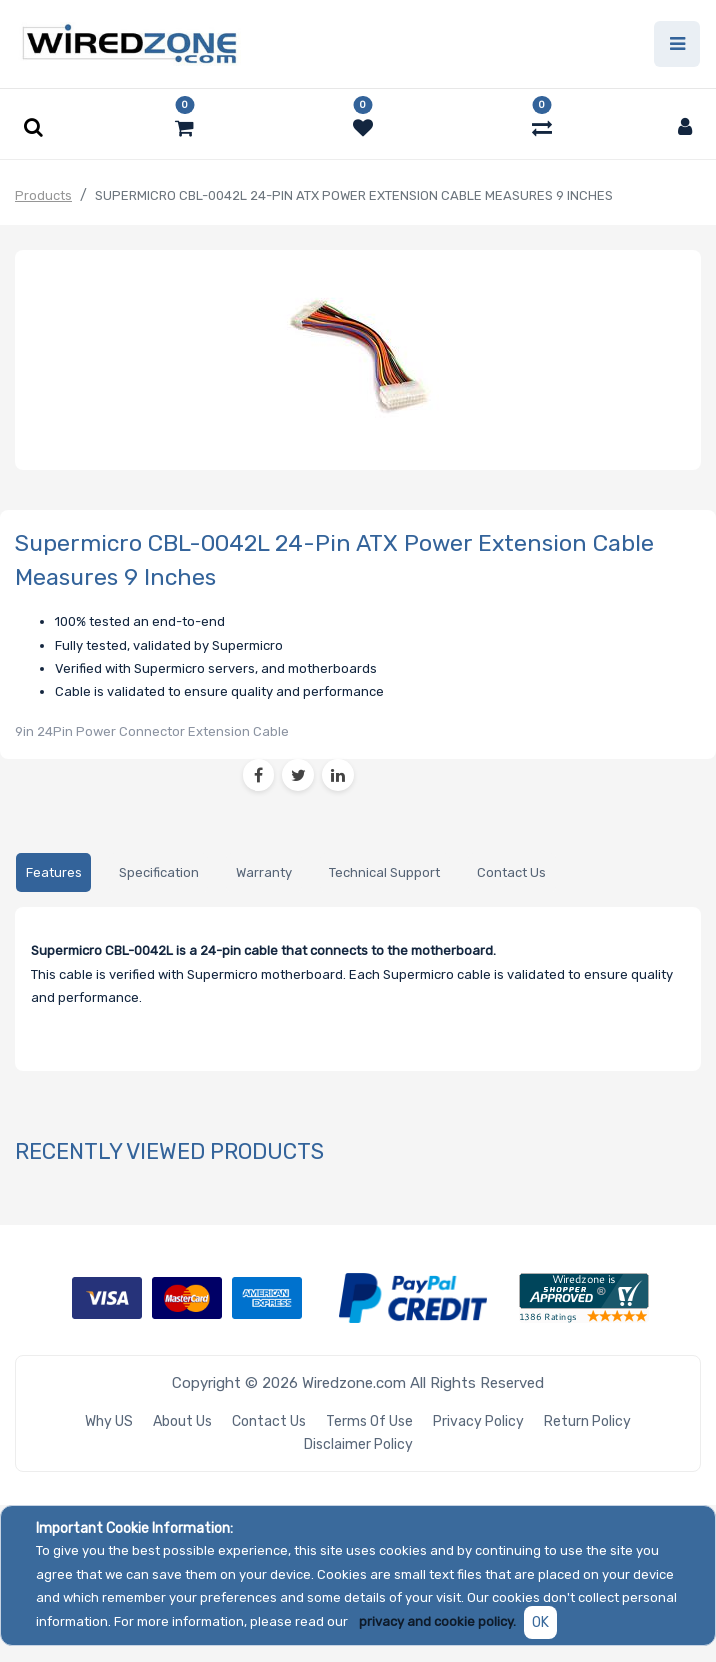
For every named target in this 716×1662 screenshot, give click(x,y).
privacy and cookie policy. (437, 1621)
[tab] (53, 873)
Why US (109, 1421)
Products (43, 195)
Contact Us (269, 1421)
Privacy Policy (478, 1421)
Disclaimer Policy (358, 1444)
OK (540, 1622)
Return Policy (587, 1421)
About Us (182, 1421)
